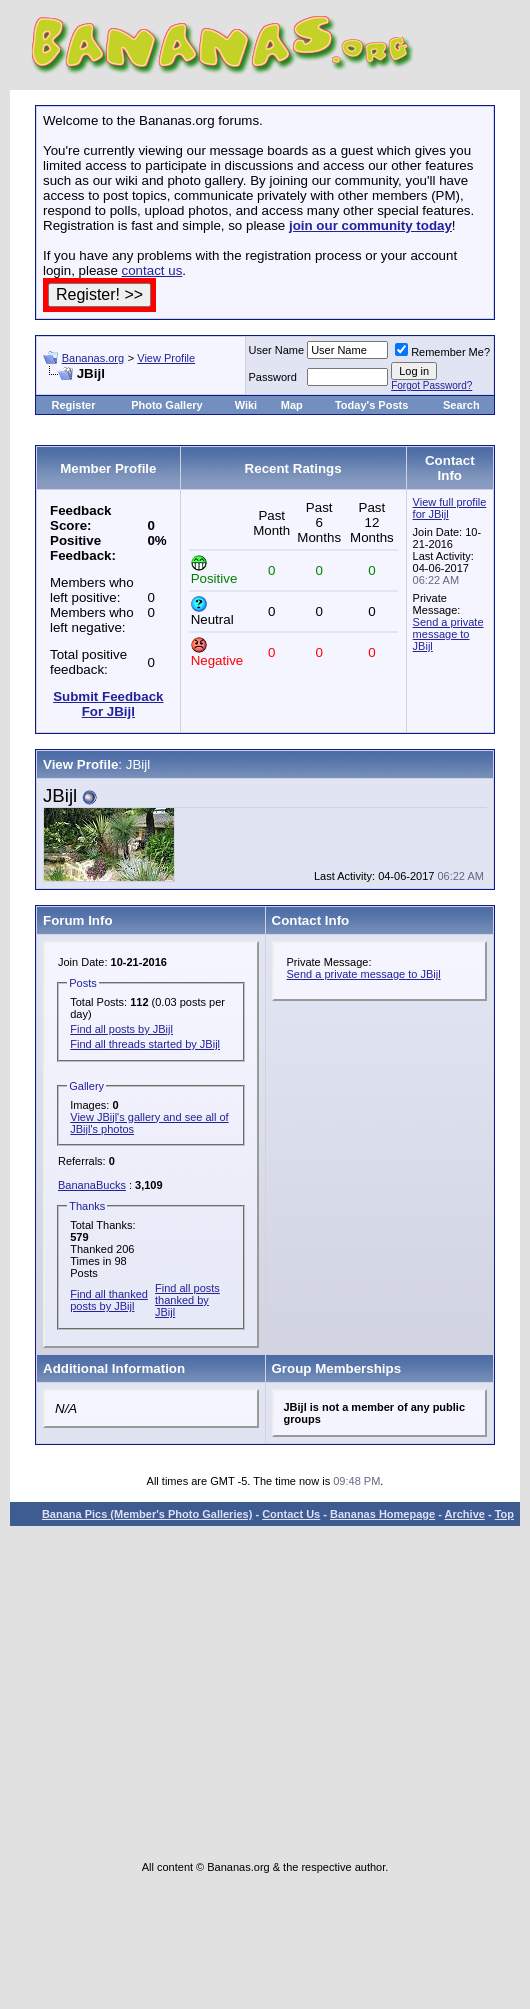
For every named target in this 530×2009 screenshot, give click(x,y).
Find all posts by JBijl (121, 1029)
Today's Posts (371, 405)
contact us (152, 270)
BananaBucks (92, 1185)
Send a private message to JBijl (448, 634)
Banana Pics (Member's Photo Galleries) (147, 1514)
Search (461, 405)
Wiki (246, 405)
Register (73, 405)
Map (292, 405)
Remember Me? (442, 352)
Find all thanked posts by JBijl (109, 1300)
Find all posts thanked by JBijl (187, 1300)
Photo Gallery (167, 405)
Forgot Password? (431, 385)
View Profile (166, 358)
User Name (277, 350)
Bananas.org (93, 358)
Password (273, 377)
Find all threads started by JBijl (145, 1044)
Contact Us (291, 1514)
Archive (465, 1514)
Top (504, 1514)
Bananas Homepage (382, 1514)
